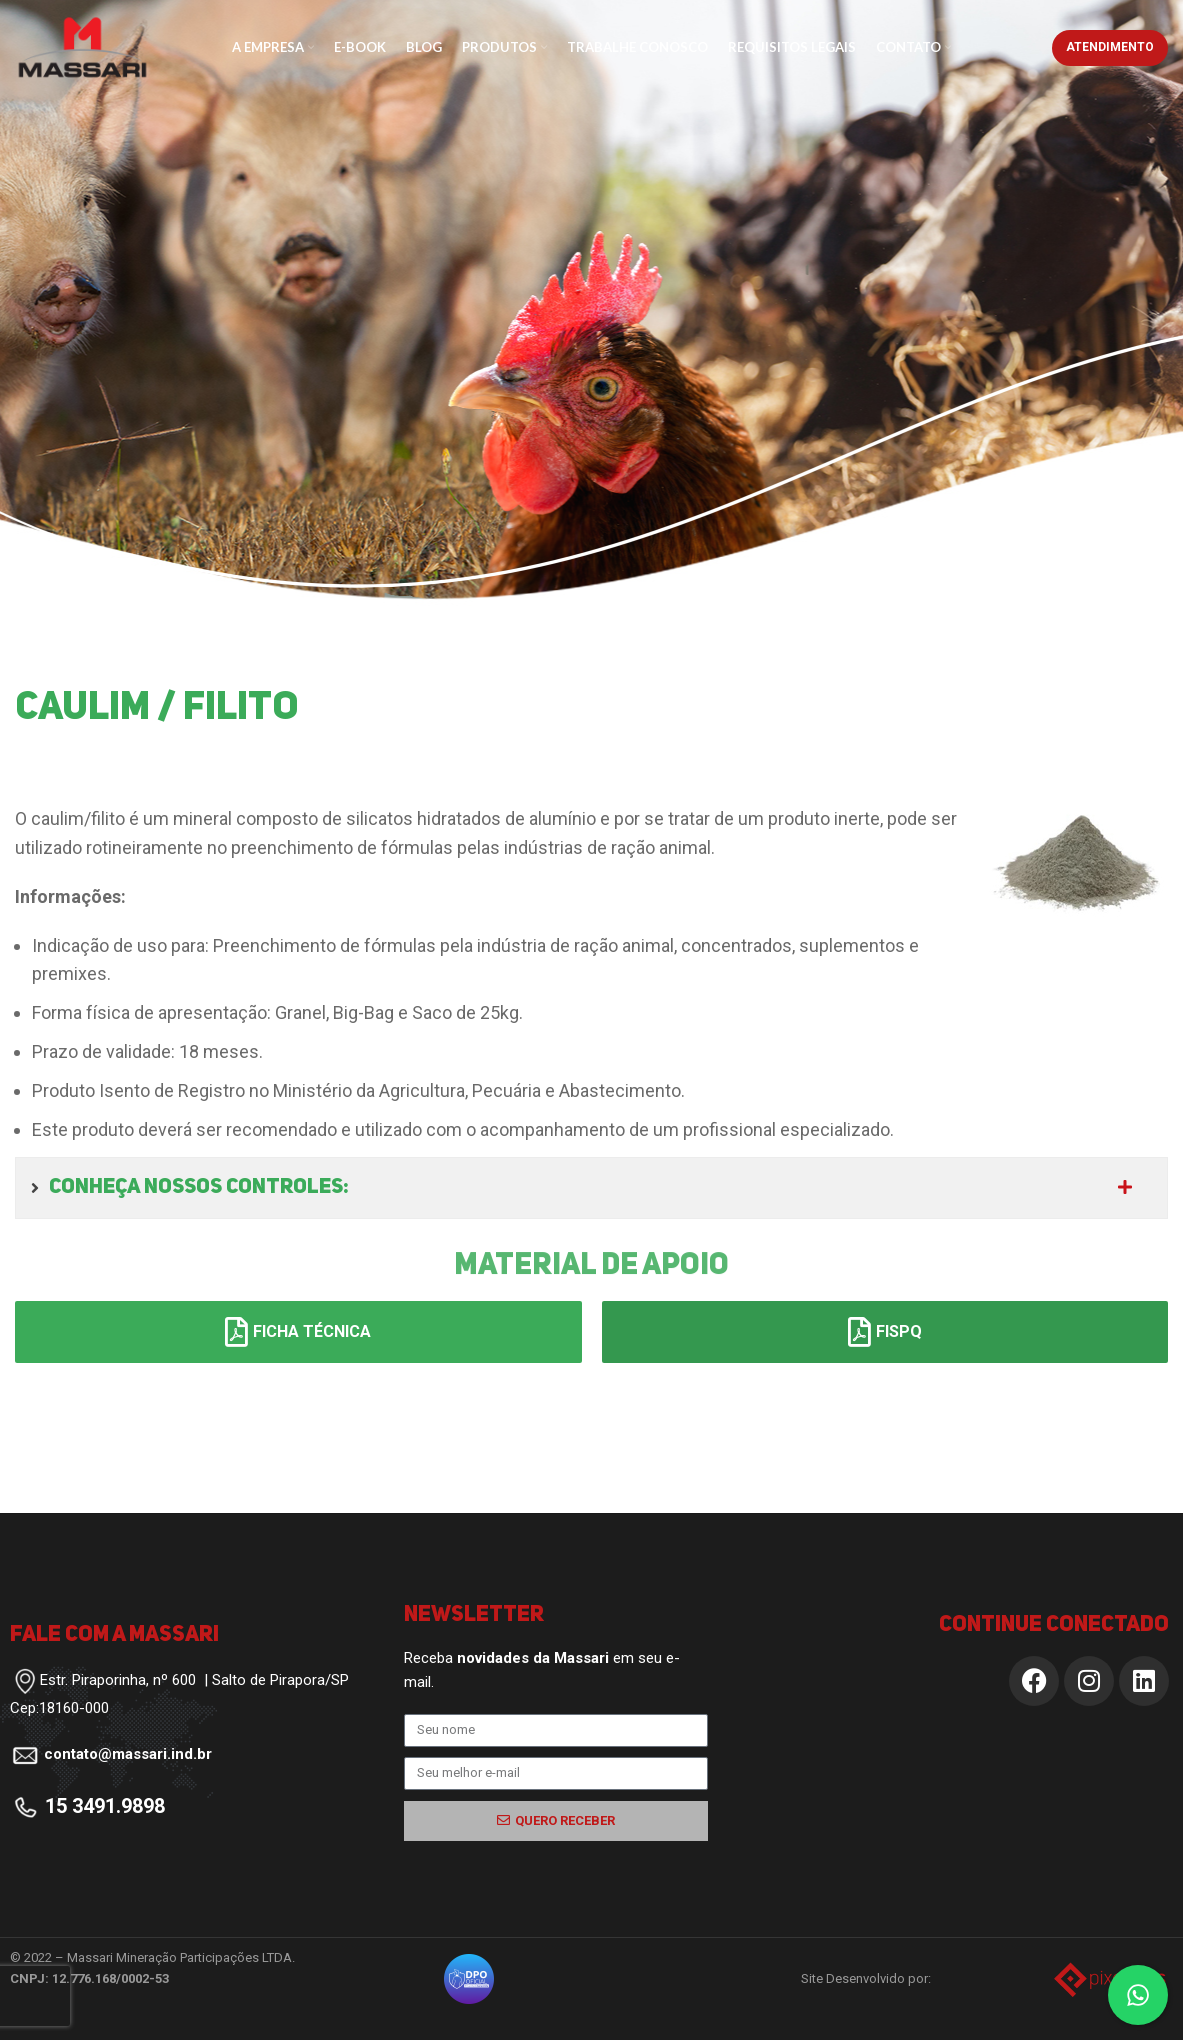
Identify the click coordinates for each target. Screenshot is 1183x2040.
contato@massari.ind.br (128, 1754)
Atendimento (1110, 47)
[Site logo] (82, 45)
